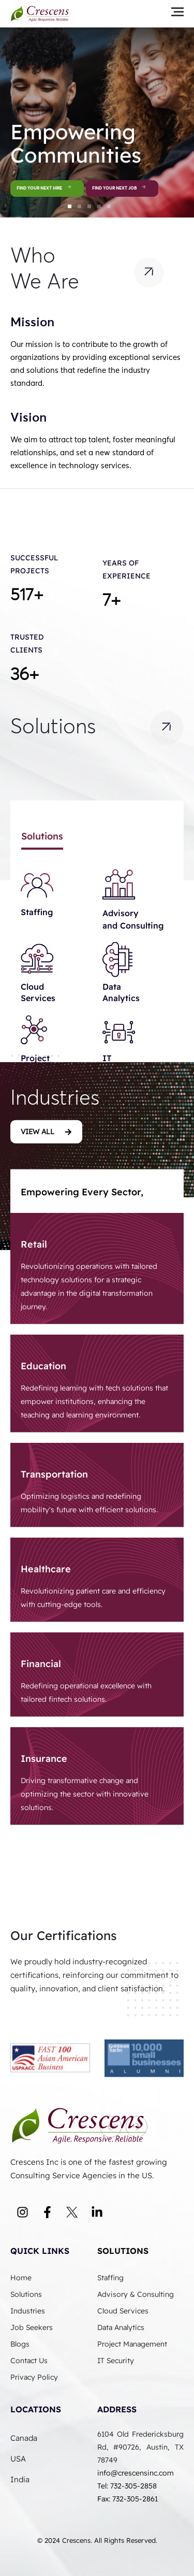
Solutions (122, 2251)
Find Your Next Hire (47, 188)
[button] (69, 206)
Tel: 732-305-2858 (128, 2486)
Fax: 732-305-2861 (127, 2498)
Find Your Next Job (122, 188)
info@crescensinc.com (135, 2473)
